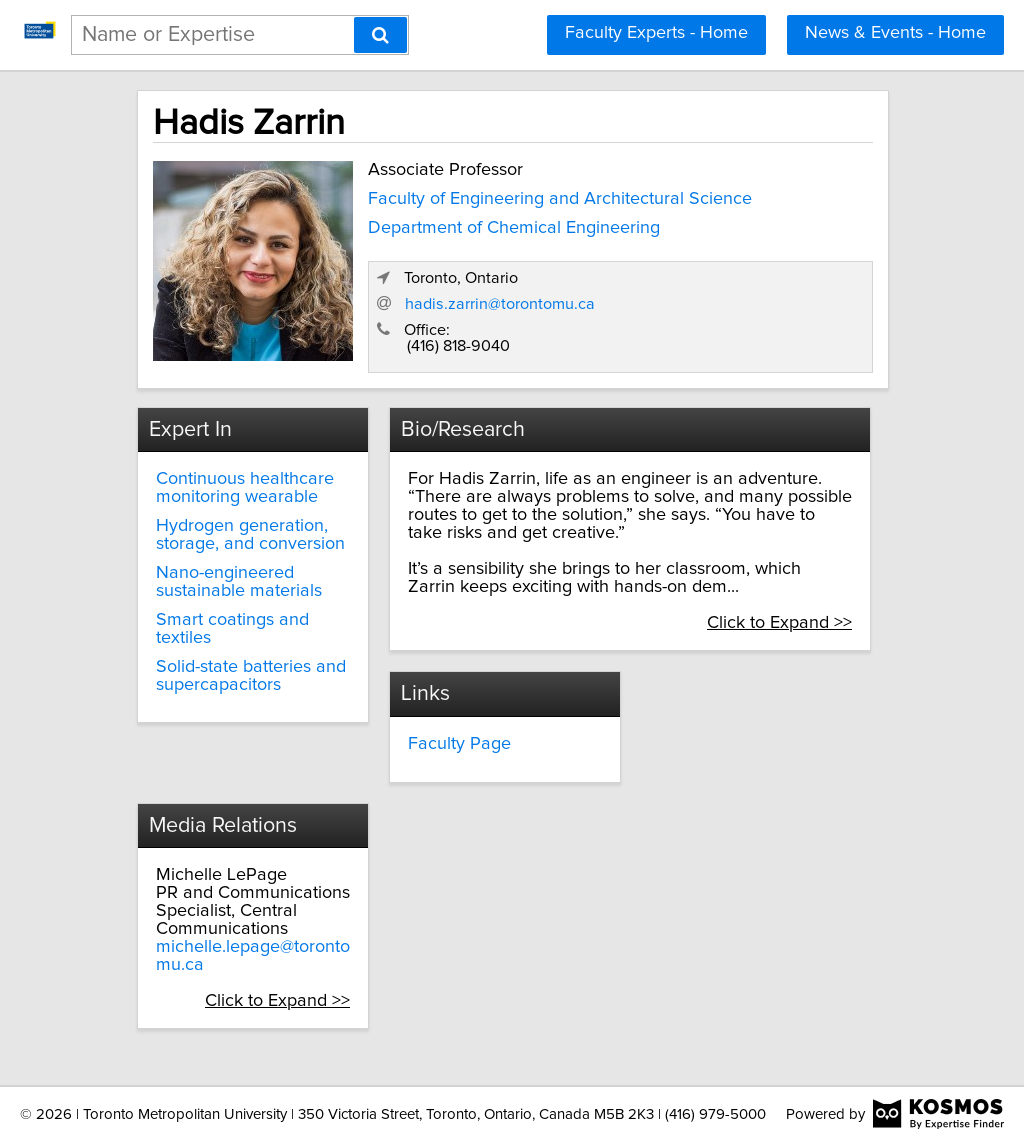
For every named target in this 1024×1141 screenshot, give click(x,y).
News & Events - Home (895, 33)
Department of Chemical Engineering (514, 228)
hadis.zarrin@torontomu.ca (500, 304)
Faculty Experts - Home (656, 33)
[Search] (380, 35)
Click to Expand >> (779, 623)
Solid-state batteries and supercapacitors (251, 676)
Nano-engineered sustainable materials (239, 582)
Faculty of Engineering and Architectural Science (560, 199)
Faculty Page (459, 744)
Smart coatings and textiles (232, 629)
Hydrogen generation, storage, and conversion (250, 535)
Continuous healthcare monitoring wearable (245, 488)
